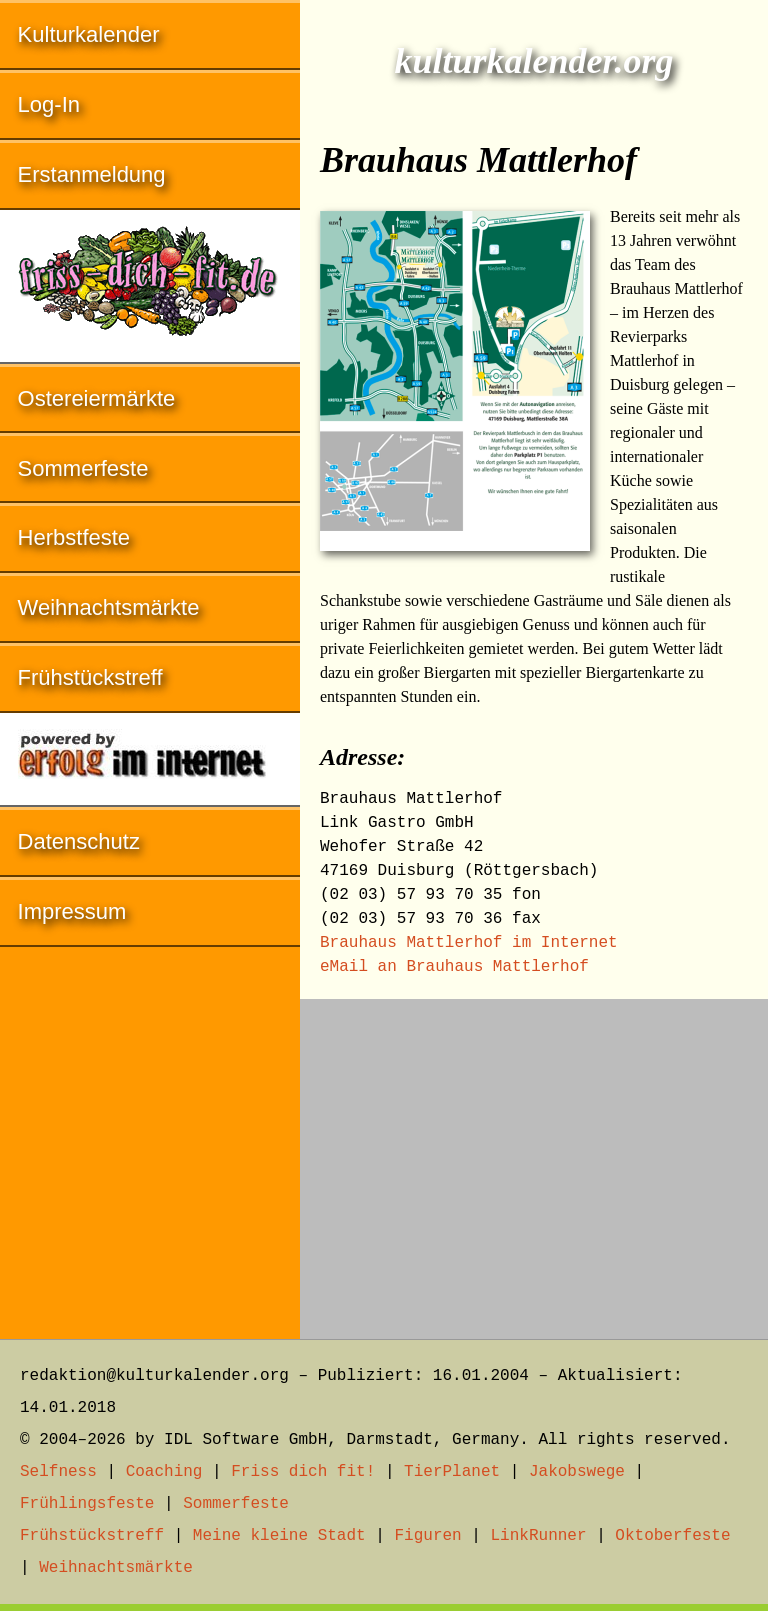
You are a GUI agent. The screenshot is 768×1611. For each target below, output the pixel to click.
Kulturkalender (89, 34)
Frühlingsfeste (87, 1504)
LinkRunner (539, 1536)
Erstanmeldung (92, 174)
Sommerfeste (83, 468)
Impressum (72, 911)
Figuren (427, 1536)
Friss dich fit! (303, 1472)
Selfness (58, 1472)
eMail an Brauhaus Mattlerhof (454, 967)
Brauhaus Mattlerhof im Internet (469, 943)
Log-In (49, 104)
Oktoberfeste (672, 1536)
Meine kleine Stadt (279, 1536)
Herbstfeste (74, 537)
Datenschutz (79, 841)
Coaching (164, 1472)
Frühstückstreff (90, 677)
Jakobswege (577, 1472)
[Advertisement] (534, 1159)
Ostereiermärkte (97, 398)
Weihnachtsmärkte (109, 607)
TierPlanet (452, 1472)
